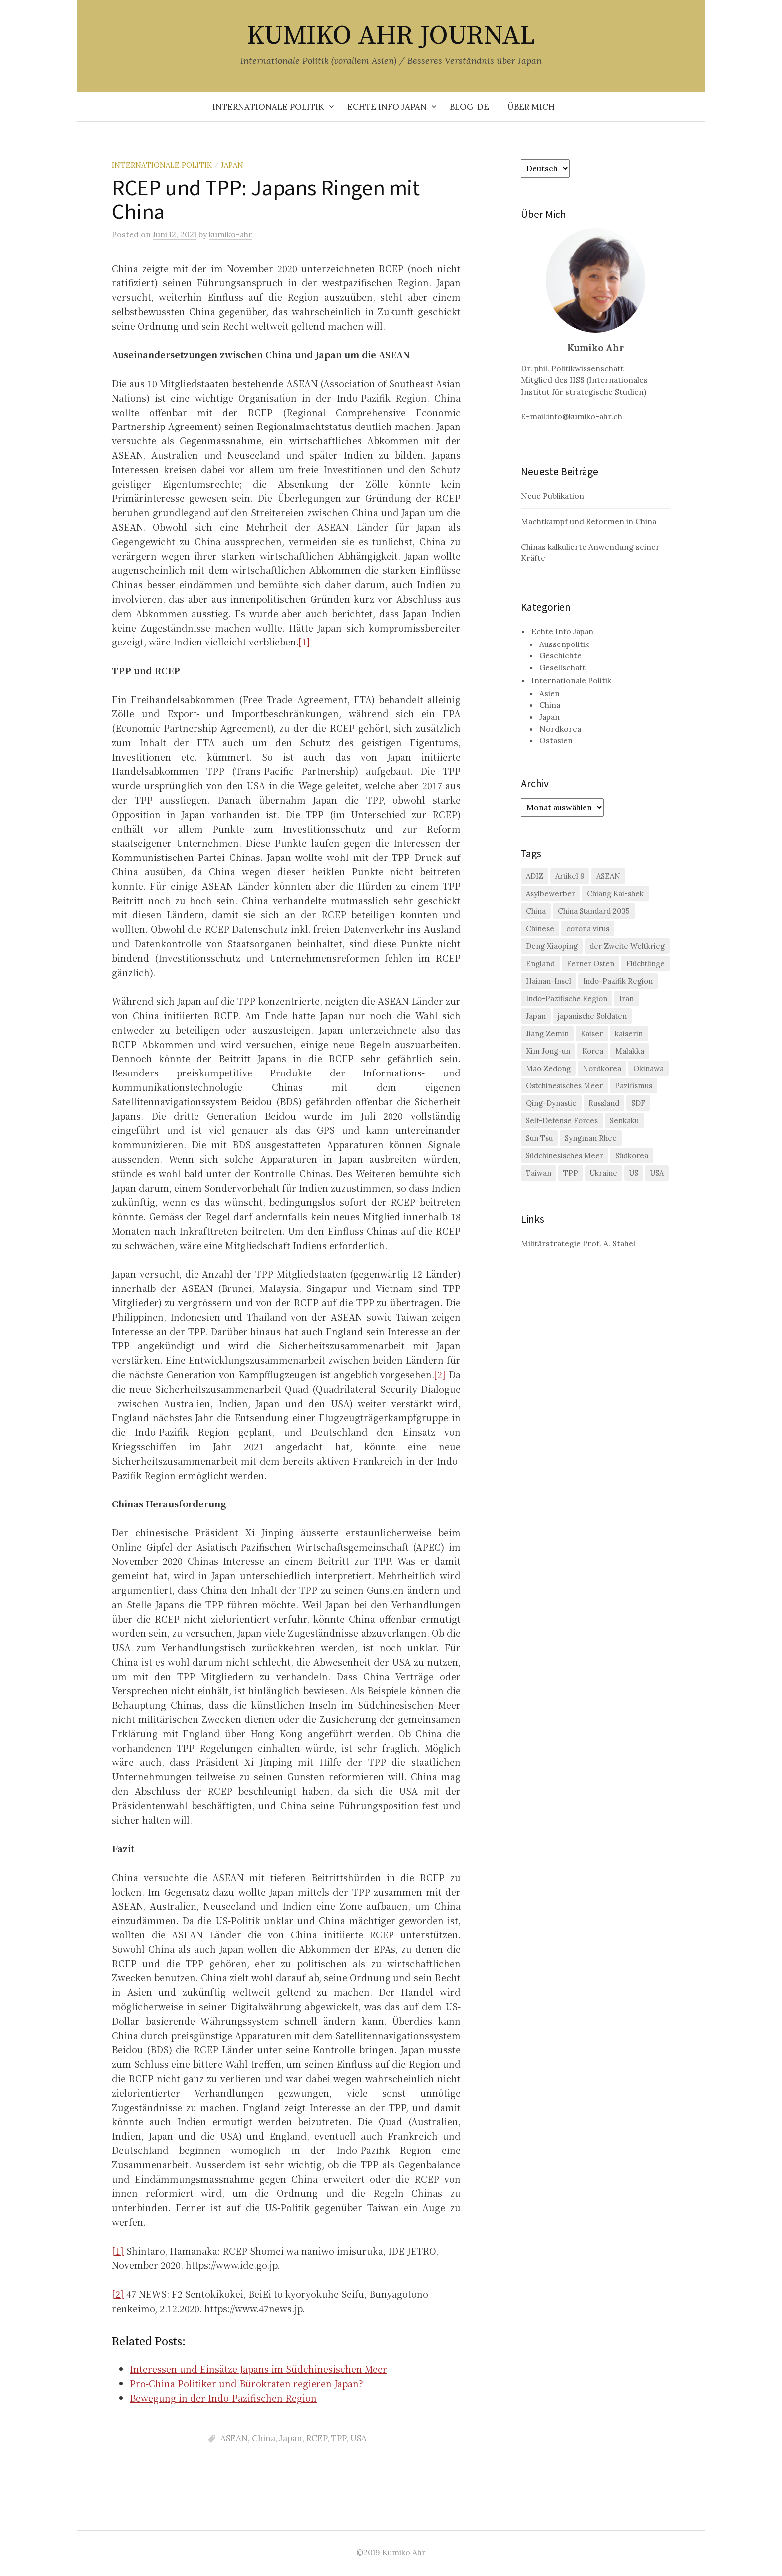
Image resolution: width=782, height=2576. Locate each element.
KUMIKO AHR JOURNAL (391, 36)
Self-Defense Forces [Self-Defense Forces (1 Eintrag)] (562, 1120)
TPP (338, 2438)
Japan (232, 165)
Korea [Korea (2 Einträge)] (592, 1051)
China (263, 2438)
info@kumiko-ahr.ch (584, 416)
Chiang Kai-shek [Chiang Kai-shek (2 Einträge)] (615, 893)
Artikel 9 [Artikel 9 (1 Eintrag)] (570, 876)
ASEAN (234, 2438)
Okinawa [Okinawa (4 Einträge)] (648, 1068)
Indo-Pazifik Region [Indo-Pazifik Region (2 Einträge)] (618, 981)
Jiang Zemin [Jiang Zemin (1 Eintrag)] (547, 1033)
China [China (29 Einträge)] (536, 911)
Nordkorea (560, 729)
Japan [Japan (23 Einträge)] (536, 1016)
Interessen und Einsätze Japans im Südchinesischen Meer (258, 2368)
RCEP (316, 2438)
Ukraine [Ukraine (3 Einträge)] (603, 1173)
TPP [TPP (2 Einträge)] (570, 1173)
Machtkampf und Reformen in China (588, 521)
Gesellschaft (562, 667)
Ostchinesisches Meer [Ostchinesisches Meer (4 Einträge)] (564, 1085)
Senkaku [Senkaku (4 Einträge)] (624, 1120)
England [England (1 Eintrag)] (540, 963)
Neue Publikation (552, 496)
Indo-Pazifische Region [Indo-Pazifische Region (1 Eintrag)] (566, 998)
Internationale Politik (268, 106)
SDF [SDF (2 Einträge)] (638, 1103)
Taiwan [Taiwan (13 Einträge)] (538, 1173)
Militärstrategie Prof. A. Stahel (578, 1243)
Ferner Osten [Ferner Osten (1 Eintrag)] (590, 963)
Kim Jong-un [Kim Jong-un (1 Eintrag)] (548, 1051)
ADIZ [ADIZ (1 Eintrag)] (534, 876)
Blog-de (469, 106)
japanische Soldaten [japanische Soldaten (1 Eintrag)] (592, 1016)
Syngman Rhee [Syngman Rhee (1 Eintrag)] (591, 1138)
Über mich (531, 106)
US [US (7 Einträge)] (633, 1173)
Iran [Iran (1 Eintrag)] (626, 998)
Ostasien (556, 740)
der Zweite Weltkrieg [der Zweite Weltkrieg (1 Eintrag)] (627, 946)
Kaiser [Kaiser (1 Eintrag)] (592, 1033)
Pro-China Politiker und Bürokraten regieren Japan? (246, 2383)
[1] (304, 641)
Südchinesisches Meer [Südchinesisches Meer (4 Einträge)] (564, 1155)
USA (358, 2438)
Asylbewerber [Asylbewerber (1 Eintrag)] (550, 893)
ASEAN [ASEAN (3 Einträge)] (608, 876)
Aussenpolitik (564, 644)
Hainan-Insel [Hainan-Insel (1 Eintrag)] (548, 981)
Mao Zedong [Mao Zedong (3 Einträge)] (548, 1068)
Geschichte (560, 655)
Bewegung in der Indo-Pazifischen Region (223, 2397)
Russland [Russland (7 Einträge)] (603, 1103)
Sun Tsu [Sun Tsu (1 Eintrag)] (539, 1138)
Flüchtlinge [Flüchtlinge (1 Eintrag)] (645, 963)
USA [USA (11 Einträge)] (657, 1173)
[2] (440, 1374)
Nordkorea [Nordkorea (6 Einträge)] (602, 1068)
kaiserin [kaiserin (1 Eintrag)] (629, 1033)
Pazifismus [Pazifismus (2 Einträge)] (633, 1085)
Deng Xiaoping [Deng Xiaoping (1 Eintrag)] (552, 946)
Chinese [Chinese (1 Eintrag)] (540, 928)
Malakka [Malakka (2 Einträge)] (629, 1051)
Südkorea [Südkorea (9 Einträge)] (631, 1155)
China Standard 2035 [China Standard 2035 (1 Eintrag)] (594, 911)
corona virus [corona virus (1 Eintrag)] (587, 928)
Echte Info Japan (387, 106)
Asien (549, 693)
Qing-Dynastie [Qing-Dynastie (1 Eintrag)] (551, 1103)
